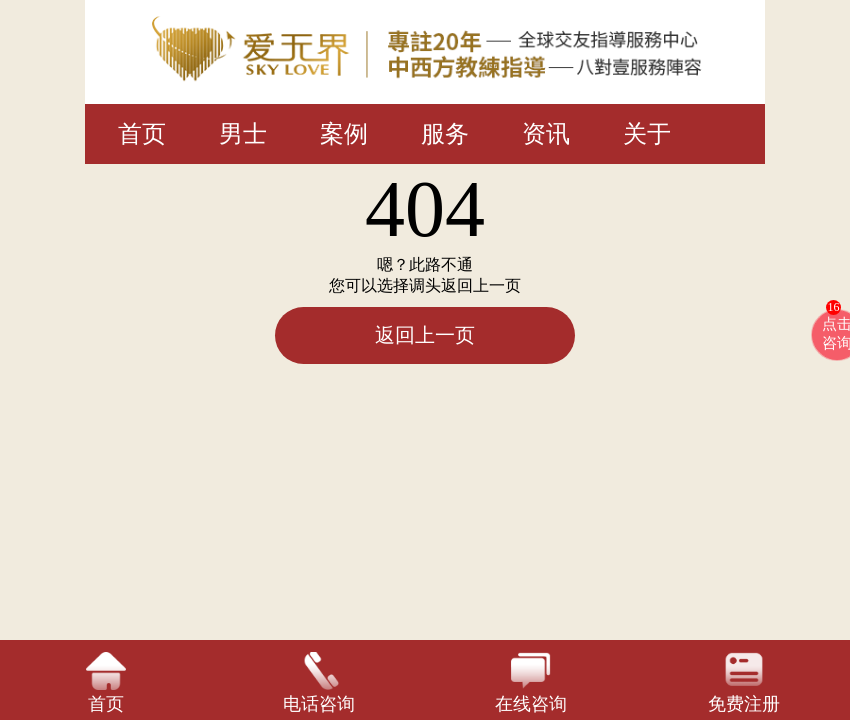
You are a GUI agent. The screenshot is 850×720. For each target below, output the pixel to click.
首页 (142, 134)
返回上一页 (425, 335)
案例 (344, 134)
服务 (445, 134)
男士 (243, 134)
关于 (647, 134)
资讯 (546, 134)
